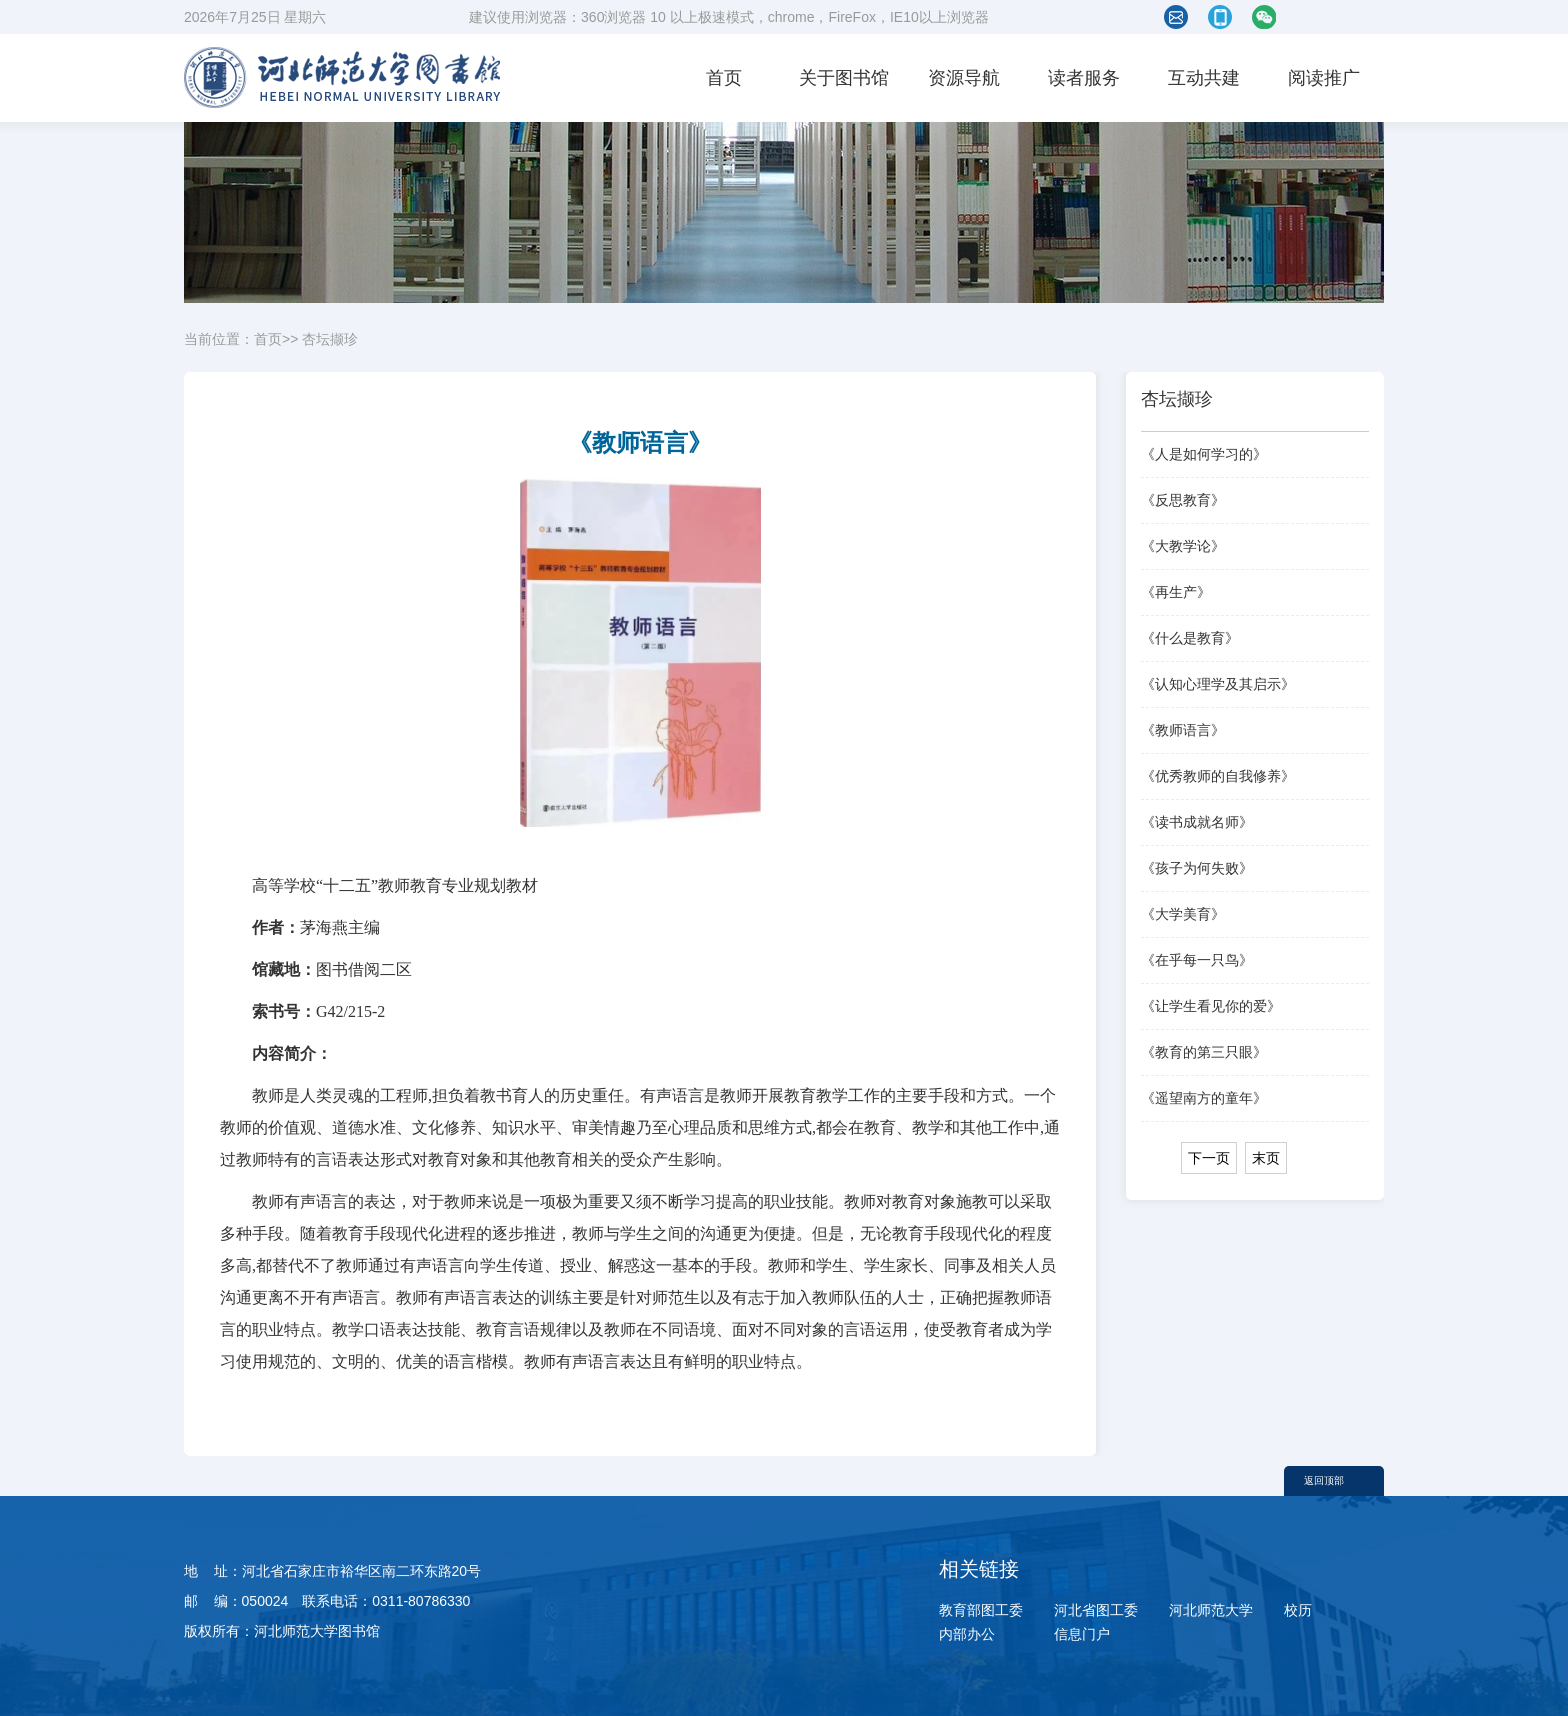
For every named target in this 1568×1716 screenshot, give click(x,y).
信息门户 (1082, 1634)
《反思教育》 (1183, 500)
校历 (1298, 1610)
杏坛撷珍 (330, 339)
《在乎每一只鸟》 (1197, 960)
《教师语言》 (1183, 730)
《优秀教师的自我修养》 (1218, 776)
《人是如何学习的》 (1204, 454)
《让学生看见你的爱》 (1211, 1006)
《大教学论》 (1183, 546)
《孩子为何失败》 (1197, 868)
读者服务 (1084, 78)
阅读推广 (1324, 78)
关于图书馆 (844, 78)
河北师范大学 (1211, 1610)
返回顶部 (1324, 1480)
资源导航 (964, 78)
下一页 (1209, 1158)
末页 (1266, 1158)
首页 (724, 78)
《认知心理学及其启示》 (1218, 684)
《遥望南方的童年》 (1204, 1098)
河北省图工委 (1096, 1610)
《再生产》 (1176, 592)
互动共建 (1204, 78)
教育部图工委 (981, 1610)
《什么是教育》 (1190, 638)
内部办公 (967, 1634)
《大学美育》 (1183, 914)
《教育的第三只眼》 (1204, 1052)
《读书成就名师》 (1197, 822)
